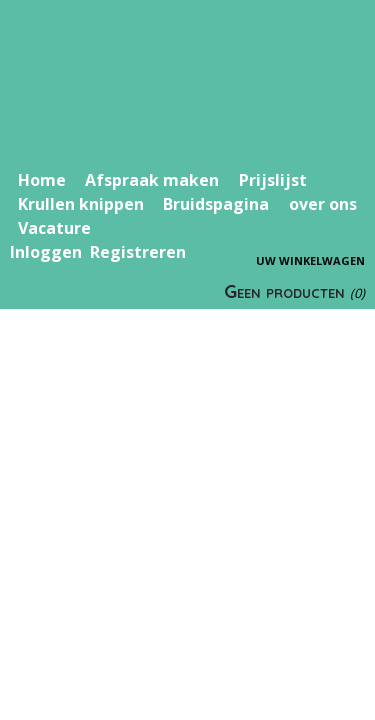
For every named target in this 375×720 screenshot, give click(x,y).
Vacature (54, 228)
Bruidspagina (216, 204)
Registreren (138, 252)
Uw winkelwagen (310, 260)
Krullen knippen (81, 204)
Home (42, 180)
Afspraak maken (152, 180)
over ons (323, 204)
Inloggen (46, 252)
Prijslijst (273, 180)
